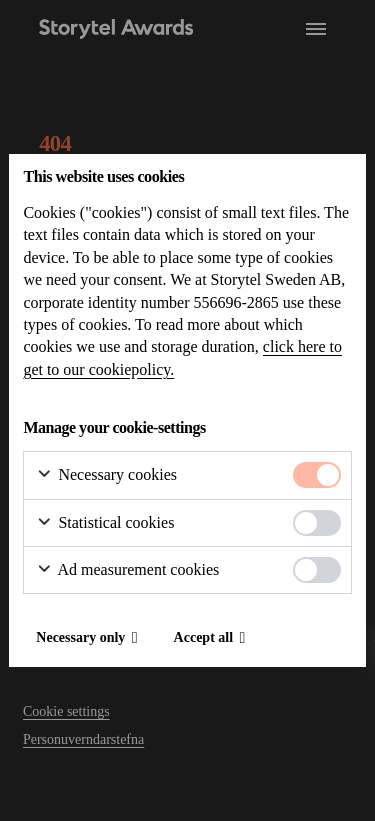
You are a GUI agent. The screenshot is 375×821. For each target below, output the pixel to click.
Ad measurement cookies (127, 570)
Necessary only (80, 637)
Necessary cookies (106, 475)
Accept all (203, 637)
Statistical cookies (105, 523)
